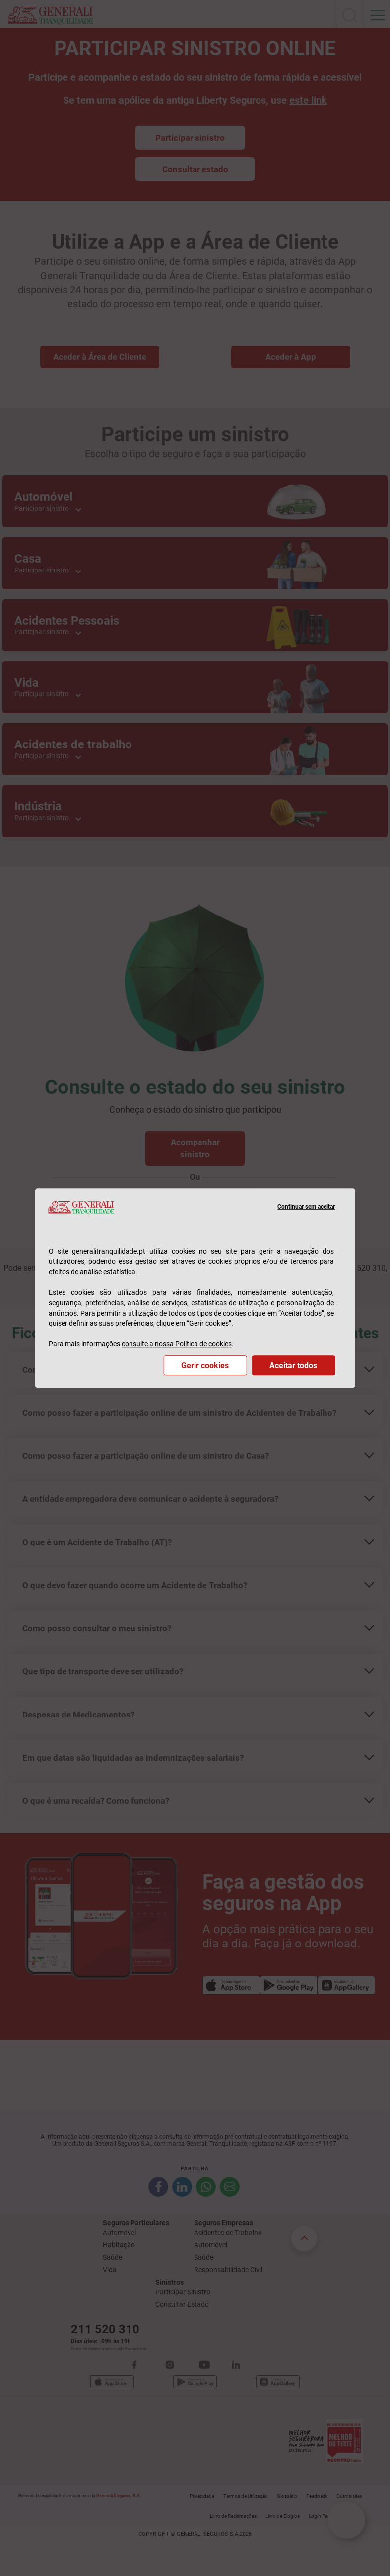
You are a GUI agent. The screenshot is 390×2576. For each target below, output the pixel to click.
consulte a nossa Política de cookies (177, 1344)
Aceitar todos (293, 1365)
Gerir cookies (205, 1365)
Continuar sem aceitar (306, 1206)
